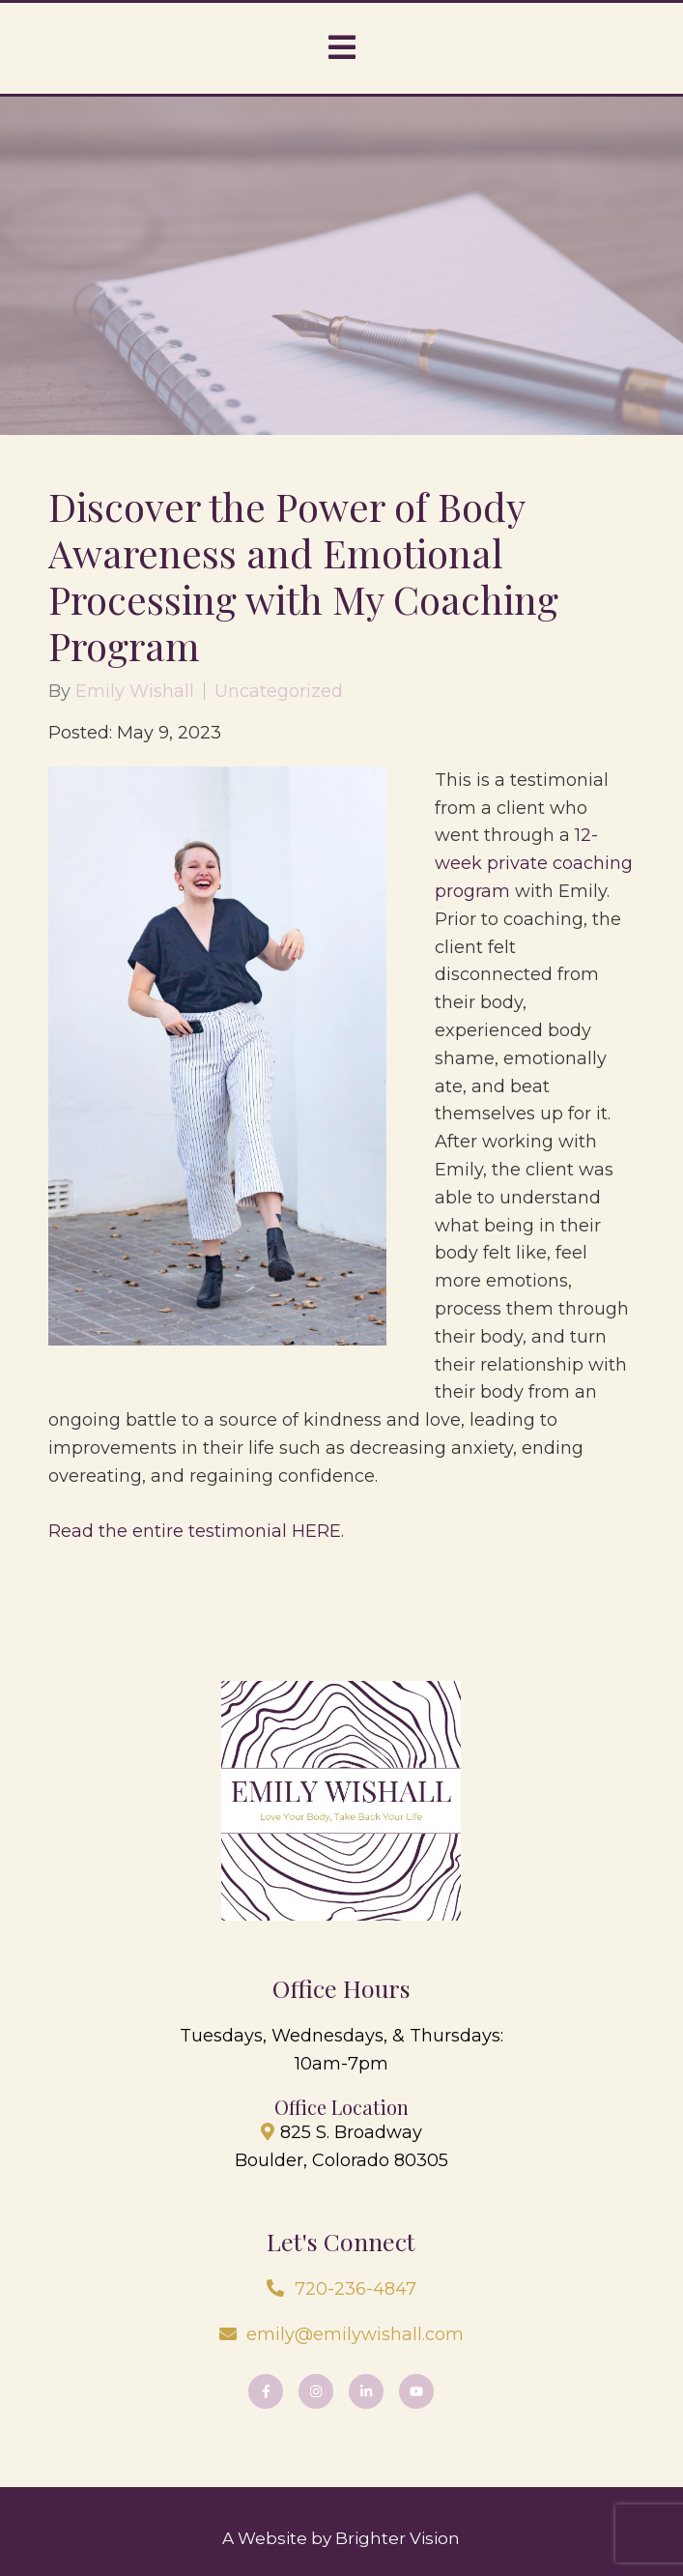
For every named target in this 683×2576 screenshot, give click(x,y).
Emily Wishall (134, 691)
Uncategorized (278, 691)
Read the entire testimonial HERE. (196, 1531)
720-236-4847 (355, 2289)
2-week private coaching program (534, 863)
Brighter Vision (397, 2538)
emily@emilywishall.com (355, 2334)
